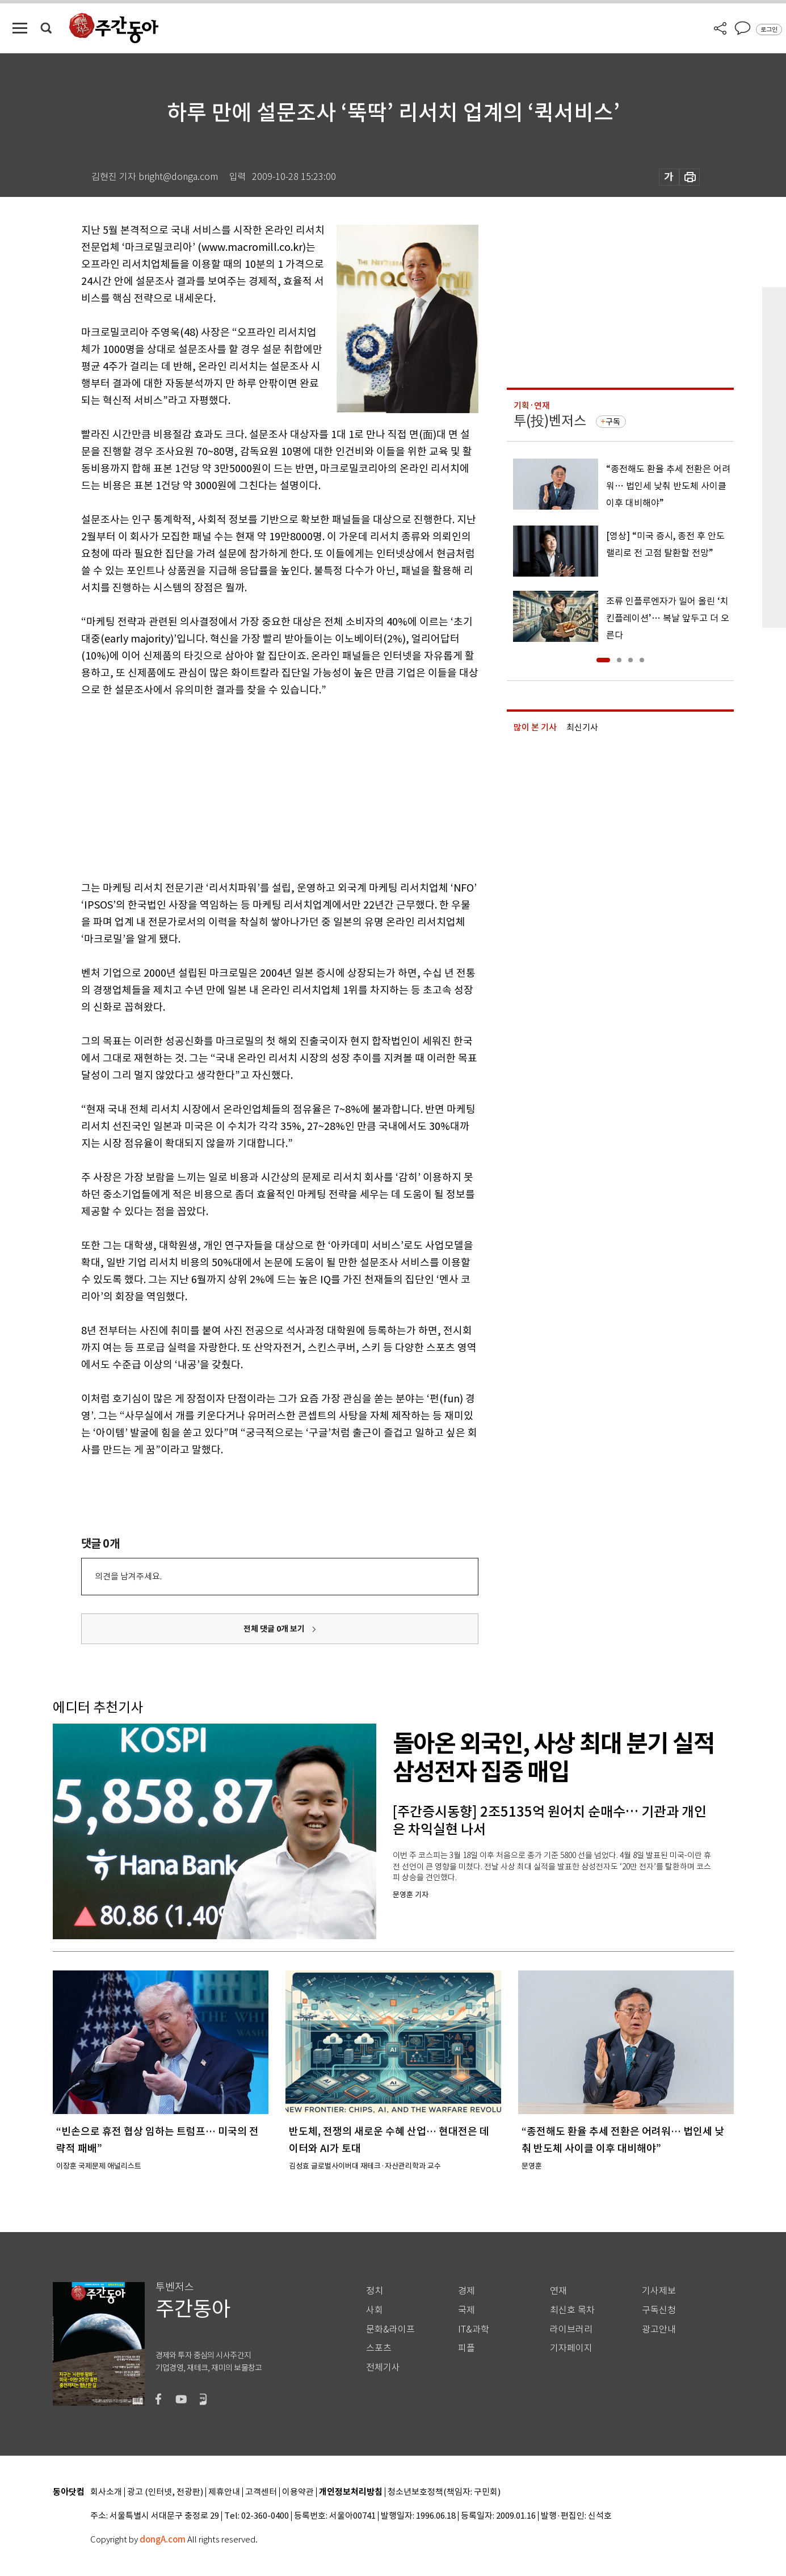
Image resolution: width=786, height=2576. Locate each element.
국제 (466, 2310)
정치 (374, 2290)
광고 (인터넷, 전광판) (165, 2492)
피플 (466, 2348)
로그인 (768, 29)
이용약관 (298, 2492)
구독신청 (659, 2310)
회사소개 (106, 2492)
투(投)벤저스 (550, 421)
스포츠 (379, 2348)
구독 (613, 422)
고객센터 (261, 2492)
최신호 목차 (572, 2310)
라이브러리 (571, 2329)
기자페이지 (571, 2348)
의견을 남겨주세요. (128, 1576)
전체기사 (383, 2367)
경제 (466, 2290)
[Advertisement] (251, 787)
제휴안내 (224, 2492)
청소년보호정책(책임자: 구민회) (444, 2492)
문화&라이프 (390, 2329)
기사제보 (659, 2290)
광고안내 (659, 2329)
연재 (558, 2290)
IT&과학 (473, 2329)
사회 (374, 2310)
